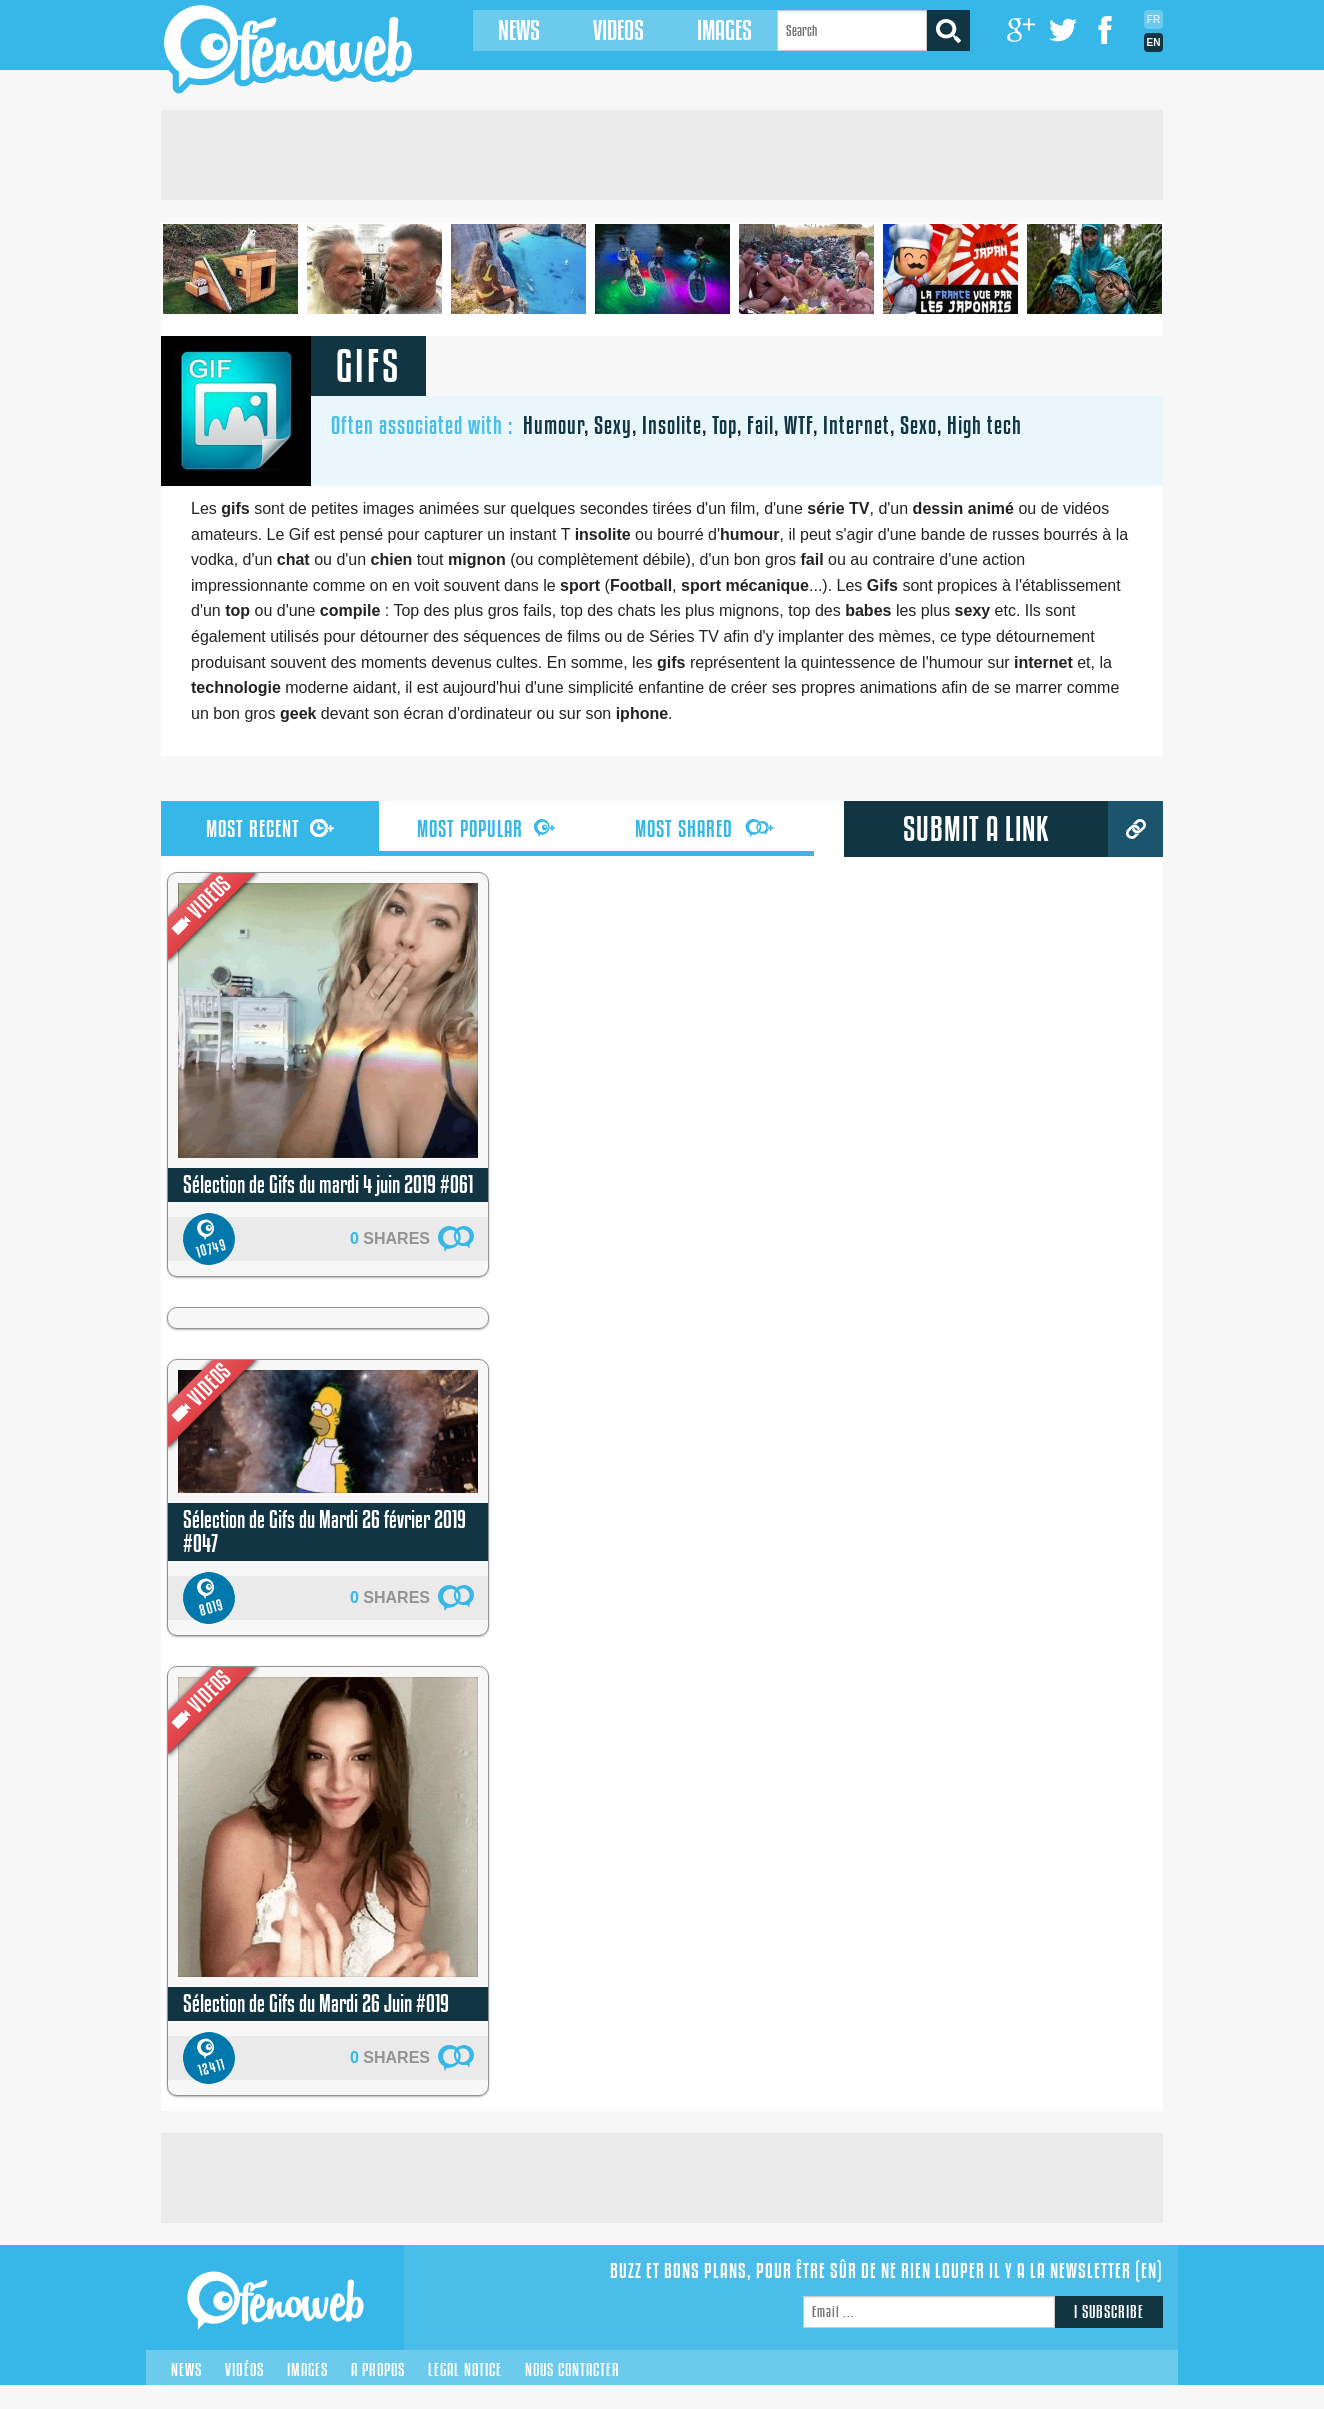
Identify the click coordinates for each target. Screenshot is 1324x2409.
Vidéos (244, 2370)
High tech (984, 425)
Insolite (672, 425)
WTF (798, 425)
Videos (606, 30)
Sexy (613, 425)
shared (705, 829)
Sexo (918, 425)
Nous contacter (572, 2370)
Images (712, 30)
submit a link (976, 829)
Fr (1153, 19)
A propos (378, 2370)
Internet (856, 425)
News (507, 30)
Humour (553, 425)
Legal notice (465, 2370)
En (1154, 42)
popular (487, 829)
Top (724, 425)
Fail (760, 425)
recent (270, 829)
